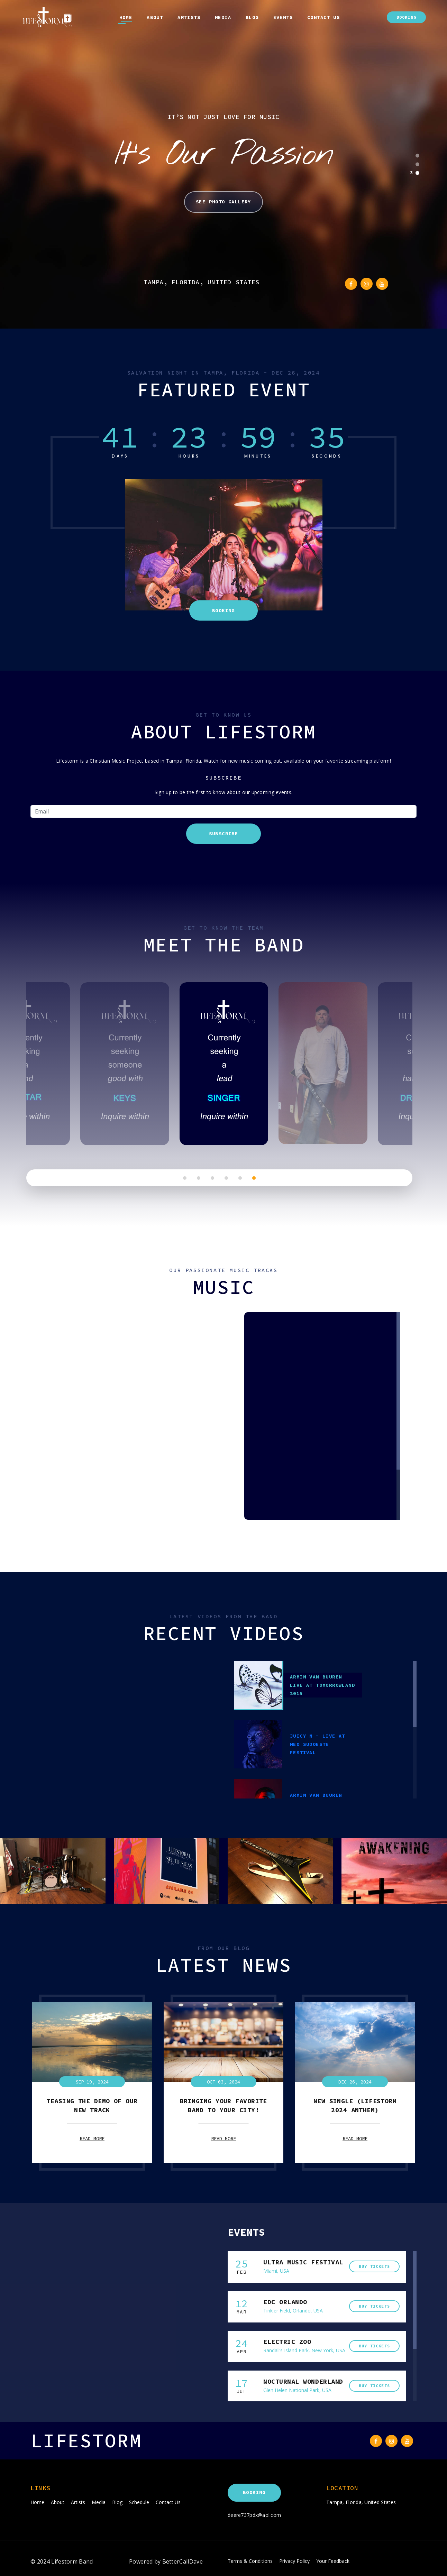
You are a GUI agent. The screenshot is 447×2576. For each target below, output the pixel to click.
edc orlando (285, 2302)
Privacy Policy (294, 2561)
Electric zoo (287, 2342)
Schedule (139, 2502)
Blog (252, 17)
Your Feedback (332, 2561)
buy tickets (374, 2266)
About (155, 17)
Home (126, 17)
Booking (406, 17)
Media (223, 17)
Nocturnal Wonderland (303, 2381)
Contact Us (323, 17)
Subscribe (223, 833)
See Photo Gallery (223, 202)
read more (92, 2138)
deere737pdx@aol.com (254, 2515)
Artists (188, 17)
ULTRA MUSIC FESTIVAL (303, 2262)
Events (283, 17)
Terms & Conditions (250, 2561)
